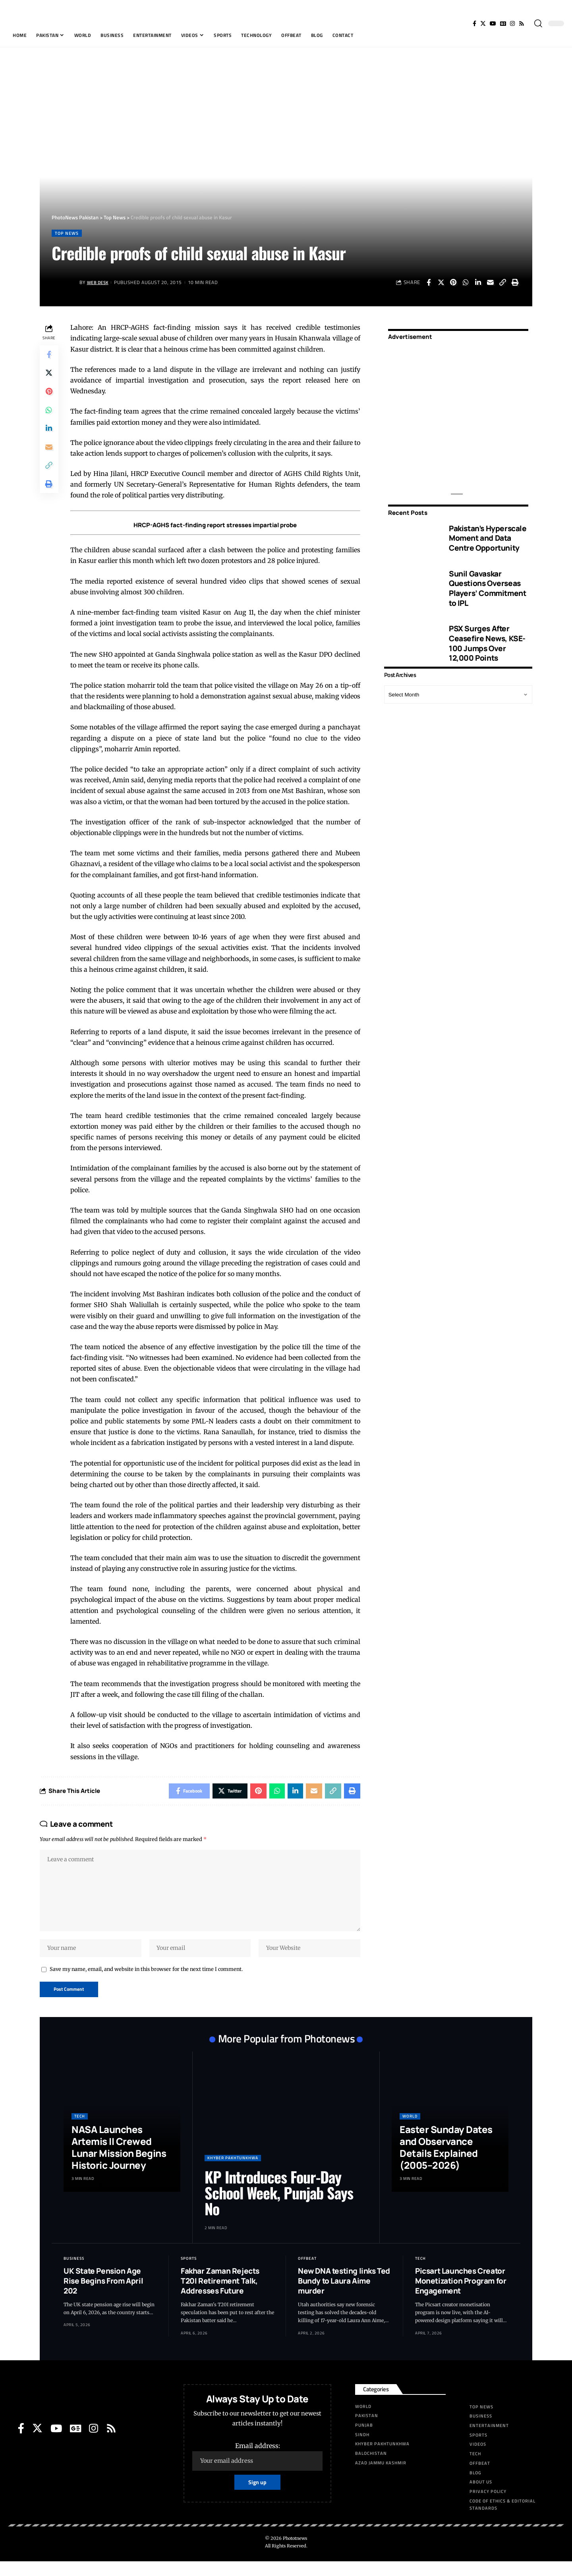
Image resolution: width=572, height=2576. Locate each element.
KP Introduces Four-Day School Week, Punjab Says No (279, 2207)
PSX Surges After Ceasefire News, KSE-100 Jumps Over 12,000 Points (487, 641)
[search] (538, 23)
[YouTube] (493, 23)
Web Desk (99, 282)
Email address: (257, 2470)
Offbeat (307, 2273)
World (409, 2131)
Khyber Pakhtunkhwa (232, 2172)
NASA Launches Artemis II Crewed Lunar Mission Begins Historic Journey (119, 2161)
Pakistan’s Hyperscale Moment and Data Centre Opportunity (488, 535)
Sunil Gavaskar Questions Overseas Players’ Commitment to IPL (487, 585)
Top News (68, 233)
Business (74, 2273)
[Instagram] (512, 23)
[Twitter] (483, 23)
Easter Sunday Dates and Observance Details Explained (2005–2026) (446, 2161)
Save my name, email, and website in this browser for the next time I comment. (146, 1983)
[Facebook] (474, 23)
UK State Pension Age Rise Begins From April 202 (103, 2295)
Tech (79, 2131)
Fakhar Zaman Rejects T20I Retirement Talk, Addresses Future (220, 2295)
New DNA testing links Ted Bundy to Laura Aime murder (344, 2295)
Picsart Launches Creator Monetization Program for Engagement (460, 2295)
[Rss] (521, 23)
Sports (189, 2273)
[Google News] (503, 23)
